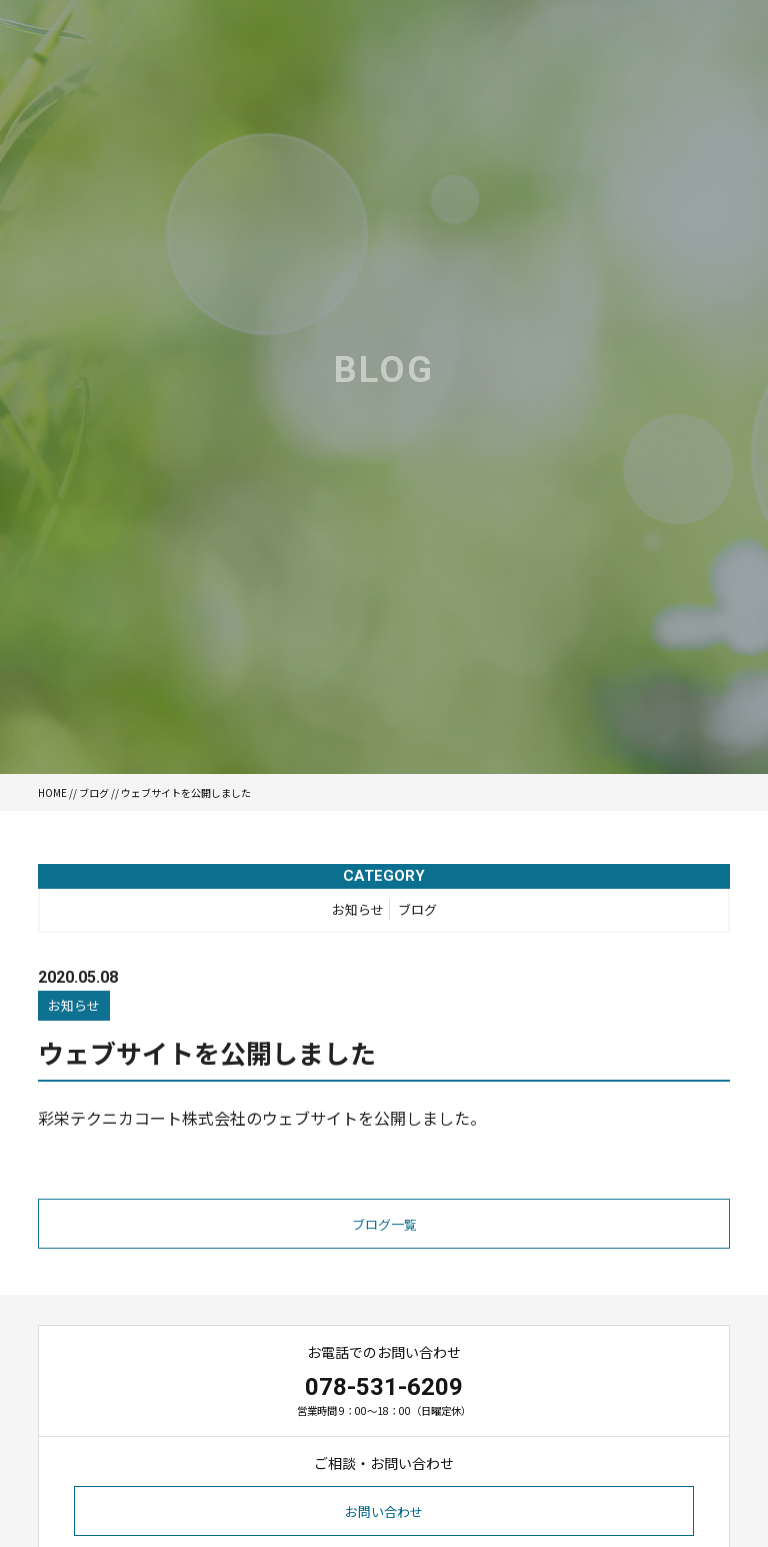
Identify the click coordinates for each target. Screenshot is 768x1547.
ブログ (94, 792)
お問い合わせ (384, 1511)
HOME (52, 792)
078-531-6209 (384, 1387)
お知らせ (358, 913)
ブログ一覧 (384, 1229)
